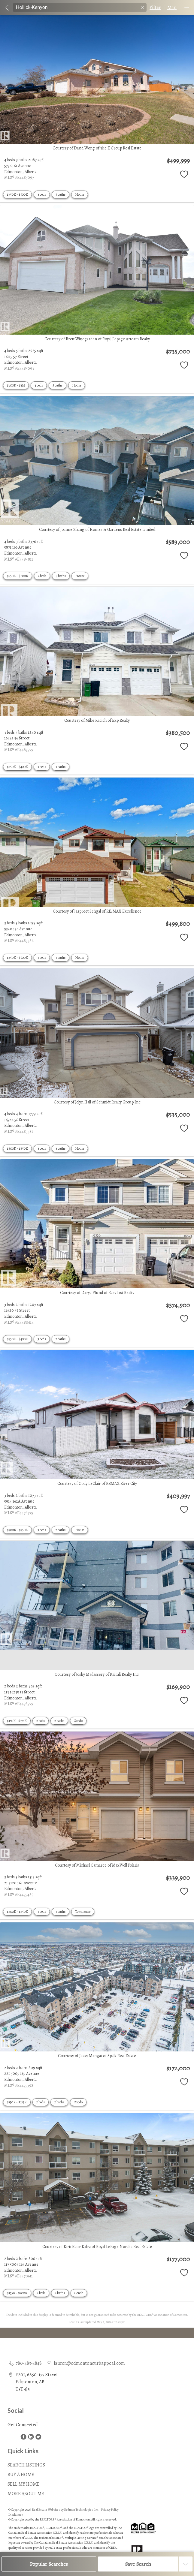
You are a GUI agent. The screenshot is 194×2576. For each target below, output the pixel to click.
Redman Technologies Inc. (81, 2509)
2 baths (60, 1339)
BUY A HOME (21, 2474)
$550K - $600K (17, 575)
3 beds (42, 766)
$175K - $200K (17, 2293)
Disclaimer (15, 2514)
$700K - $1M (16, 385)
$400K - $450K (17, 1529)
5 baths (57, 385)
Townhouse (82, 1911)
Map (172, 7)
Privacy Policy (110, 2509)
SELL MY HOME (24, 2484)
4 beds (42, 194)
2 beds (40, 1720)
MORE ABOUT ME (26, 2493)
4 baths (60, 1148)
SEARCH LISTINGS (26, 2465)
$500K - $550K (17, 1148)
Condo (78, 1720)
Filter (155, 7)
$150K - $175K (17, 1720)
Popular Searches (49, 2564)
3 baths (60, 194)
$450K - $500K (17, 194)
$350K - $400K (17, 766)
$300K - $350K (17, 1911)
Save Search (138, 2564)
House (79, 194)
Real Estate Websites (46, 2509)
